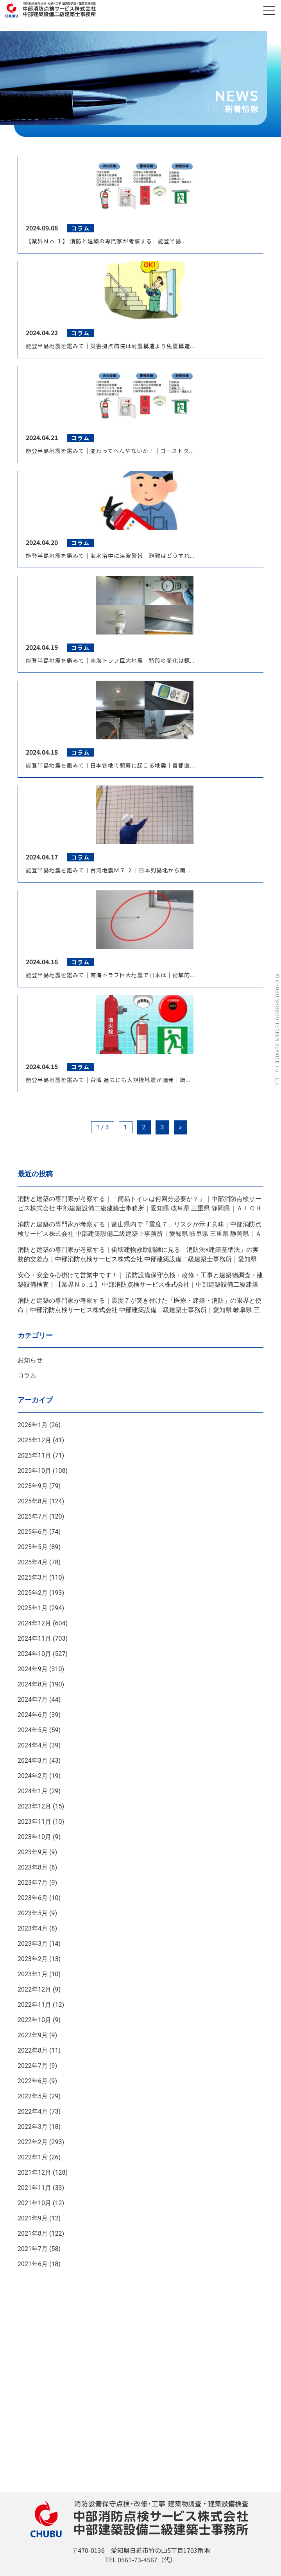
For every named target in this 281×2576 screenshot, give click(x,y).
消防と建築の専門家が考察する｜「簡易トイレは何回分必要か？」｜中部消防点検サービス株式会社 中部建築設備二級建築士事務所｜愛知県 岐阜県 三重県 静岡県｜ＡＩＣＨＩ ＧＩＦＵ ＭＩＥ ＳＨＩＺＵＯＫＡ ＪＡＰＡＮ (139, 1208)
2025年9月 (33, 1486)
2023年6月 (33, 1898)
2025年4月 (33, 1562)
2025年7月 (33, 1516)
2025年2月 (33, 1592)
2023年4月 (33, 1928)
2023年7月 (33, 1882)
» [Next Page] (180, 1127)
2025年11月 (34, 1455)
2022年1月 (33, 2157)
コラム (27, 1375)
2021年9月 (33, 2218)
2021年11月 (34, 2187)
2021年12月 (34, 2172)
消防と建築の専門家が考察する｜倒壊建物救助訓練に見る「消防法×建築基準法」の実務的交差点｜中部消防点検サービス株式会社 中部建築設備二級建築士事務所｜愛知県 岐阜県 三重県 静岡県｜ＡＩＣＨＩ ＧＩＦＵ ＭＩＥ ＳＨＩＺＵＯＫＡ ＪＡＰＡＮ (138, 1259)
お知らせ (30, 1360)
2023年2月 (33, 1959)
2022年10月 (34, 2020)
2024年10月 (34, 1653)
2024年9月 (33, 1669)
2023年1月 (33, 1974)
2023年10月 (34, 1837)
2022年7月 (33, 2065)
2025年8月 (33, 1501)
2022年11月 (34, 2004)
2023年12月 (34, 1806)
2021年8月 (33, 2233)
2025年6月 (33, 1531)
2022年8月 (33, 2050)
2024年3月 (33, 1760)
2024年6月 (33, 1715)
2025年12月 (34, 1440)
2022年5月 (33, 2096)
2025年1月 (33, 1608)
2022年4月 (33, 2111)
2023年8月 (33, 1867)
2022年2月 (33, 2142)
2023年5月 (33, 1913)
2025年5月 (33, 1547)
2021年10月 (34, 2203)
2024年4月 (33, 1745)
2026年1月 (33, 1425)
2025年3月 (33, 1577)
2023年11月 (34, 1821)
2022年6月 (33, 2081)
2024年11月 (34, 1638)
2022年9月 (33, 2035)
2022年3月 (33, 2126)
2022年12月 (34, 1989)
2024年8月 (33, 1684)
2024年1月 (33, 1791)
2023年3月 (33, 1943)
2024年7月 (33, 1699)
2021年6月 (33, 2264)
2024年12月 (34, 1623)
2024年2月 (33, 1776)
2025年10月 (34, 1470)
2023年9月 (33, 1852)
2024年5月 (33, 1730)
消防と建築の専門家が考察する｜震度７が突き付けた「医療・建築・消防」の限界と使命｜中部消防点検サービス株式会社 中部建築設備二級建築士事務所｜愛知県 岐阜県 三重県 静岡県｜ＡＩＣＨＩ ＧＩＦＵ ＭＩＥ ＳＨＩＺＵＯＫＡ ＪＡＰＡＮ (139, 1310)
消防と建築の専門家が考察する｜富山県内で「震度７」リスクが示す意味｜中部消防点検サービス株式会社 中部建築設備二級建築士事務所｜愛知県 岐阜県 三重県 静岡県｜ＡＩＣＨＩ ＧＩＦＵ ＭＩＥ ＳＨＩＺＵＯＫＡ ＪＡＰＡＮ (139, 1234)
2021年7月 (33, 2248)
